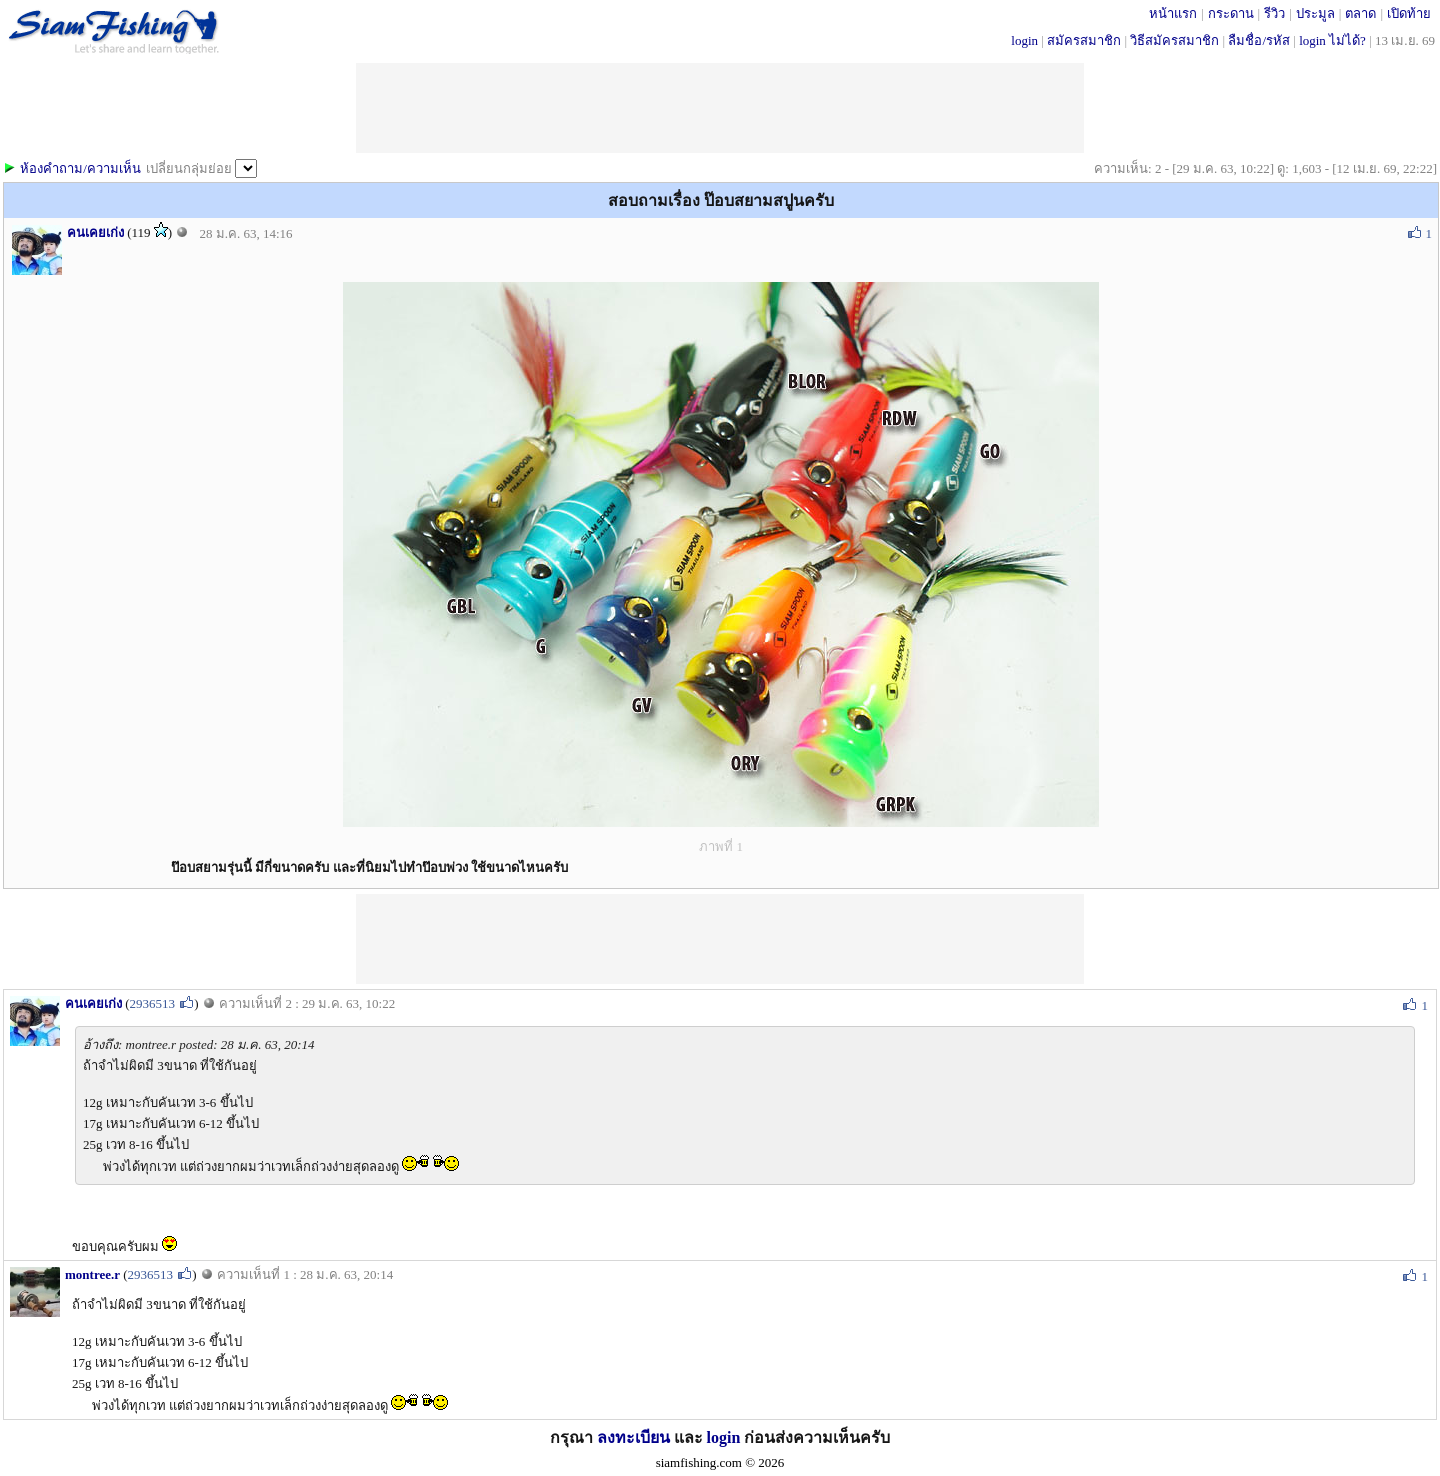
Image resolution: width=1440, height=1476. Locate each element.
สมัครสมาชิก (1084, 40)
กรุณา (573, 1437)
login (1024, 40)
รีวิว (1274, 13)
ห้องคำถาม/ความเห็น (80, 168)
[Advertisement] (720, 939)
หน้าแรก (1173, 13)
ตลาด (1360, 13)
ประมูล (1315, 13)
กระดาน (1231, 13)
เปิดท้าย (1409, 13)
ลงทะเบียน (633, 1437)
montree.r (92, 1274)
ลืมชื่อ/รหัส (1259, 40)
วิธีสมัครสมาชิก (1174, 40)
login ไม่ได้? (1332, 40)
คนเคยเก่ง (95, 232)
